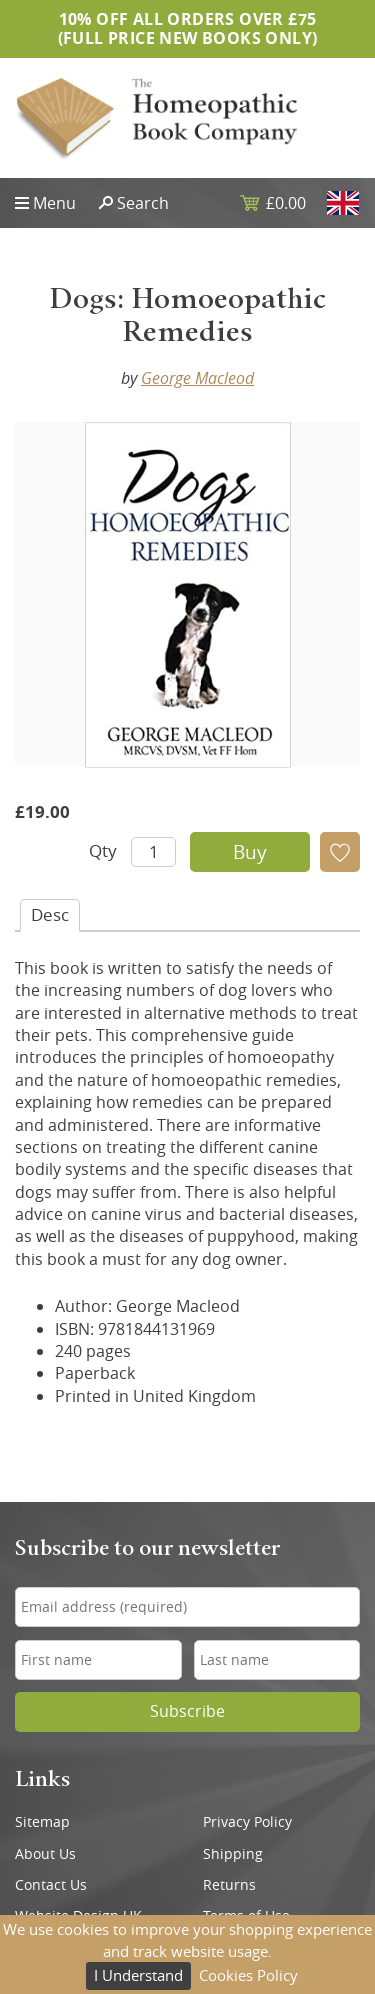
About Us (45, 1854)
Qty (103, 850)
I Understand (138, 1975)
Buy (250, 852)
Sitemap (42, 1822)
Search (143, 203)
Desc (50, 914)
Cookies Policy (248, 1975)
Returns (229, 1885)
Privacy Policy (247, 1822)
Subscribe (187, 1711)
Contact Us (51, 1885)
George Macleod (197, 378)
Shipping (233, 1854)
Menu (54, 203)
